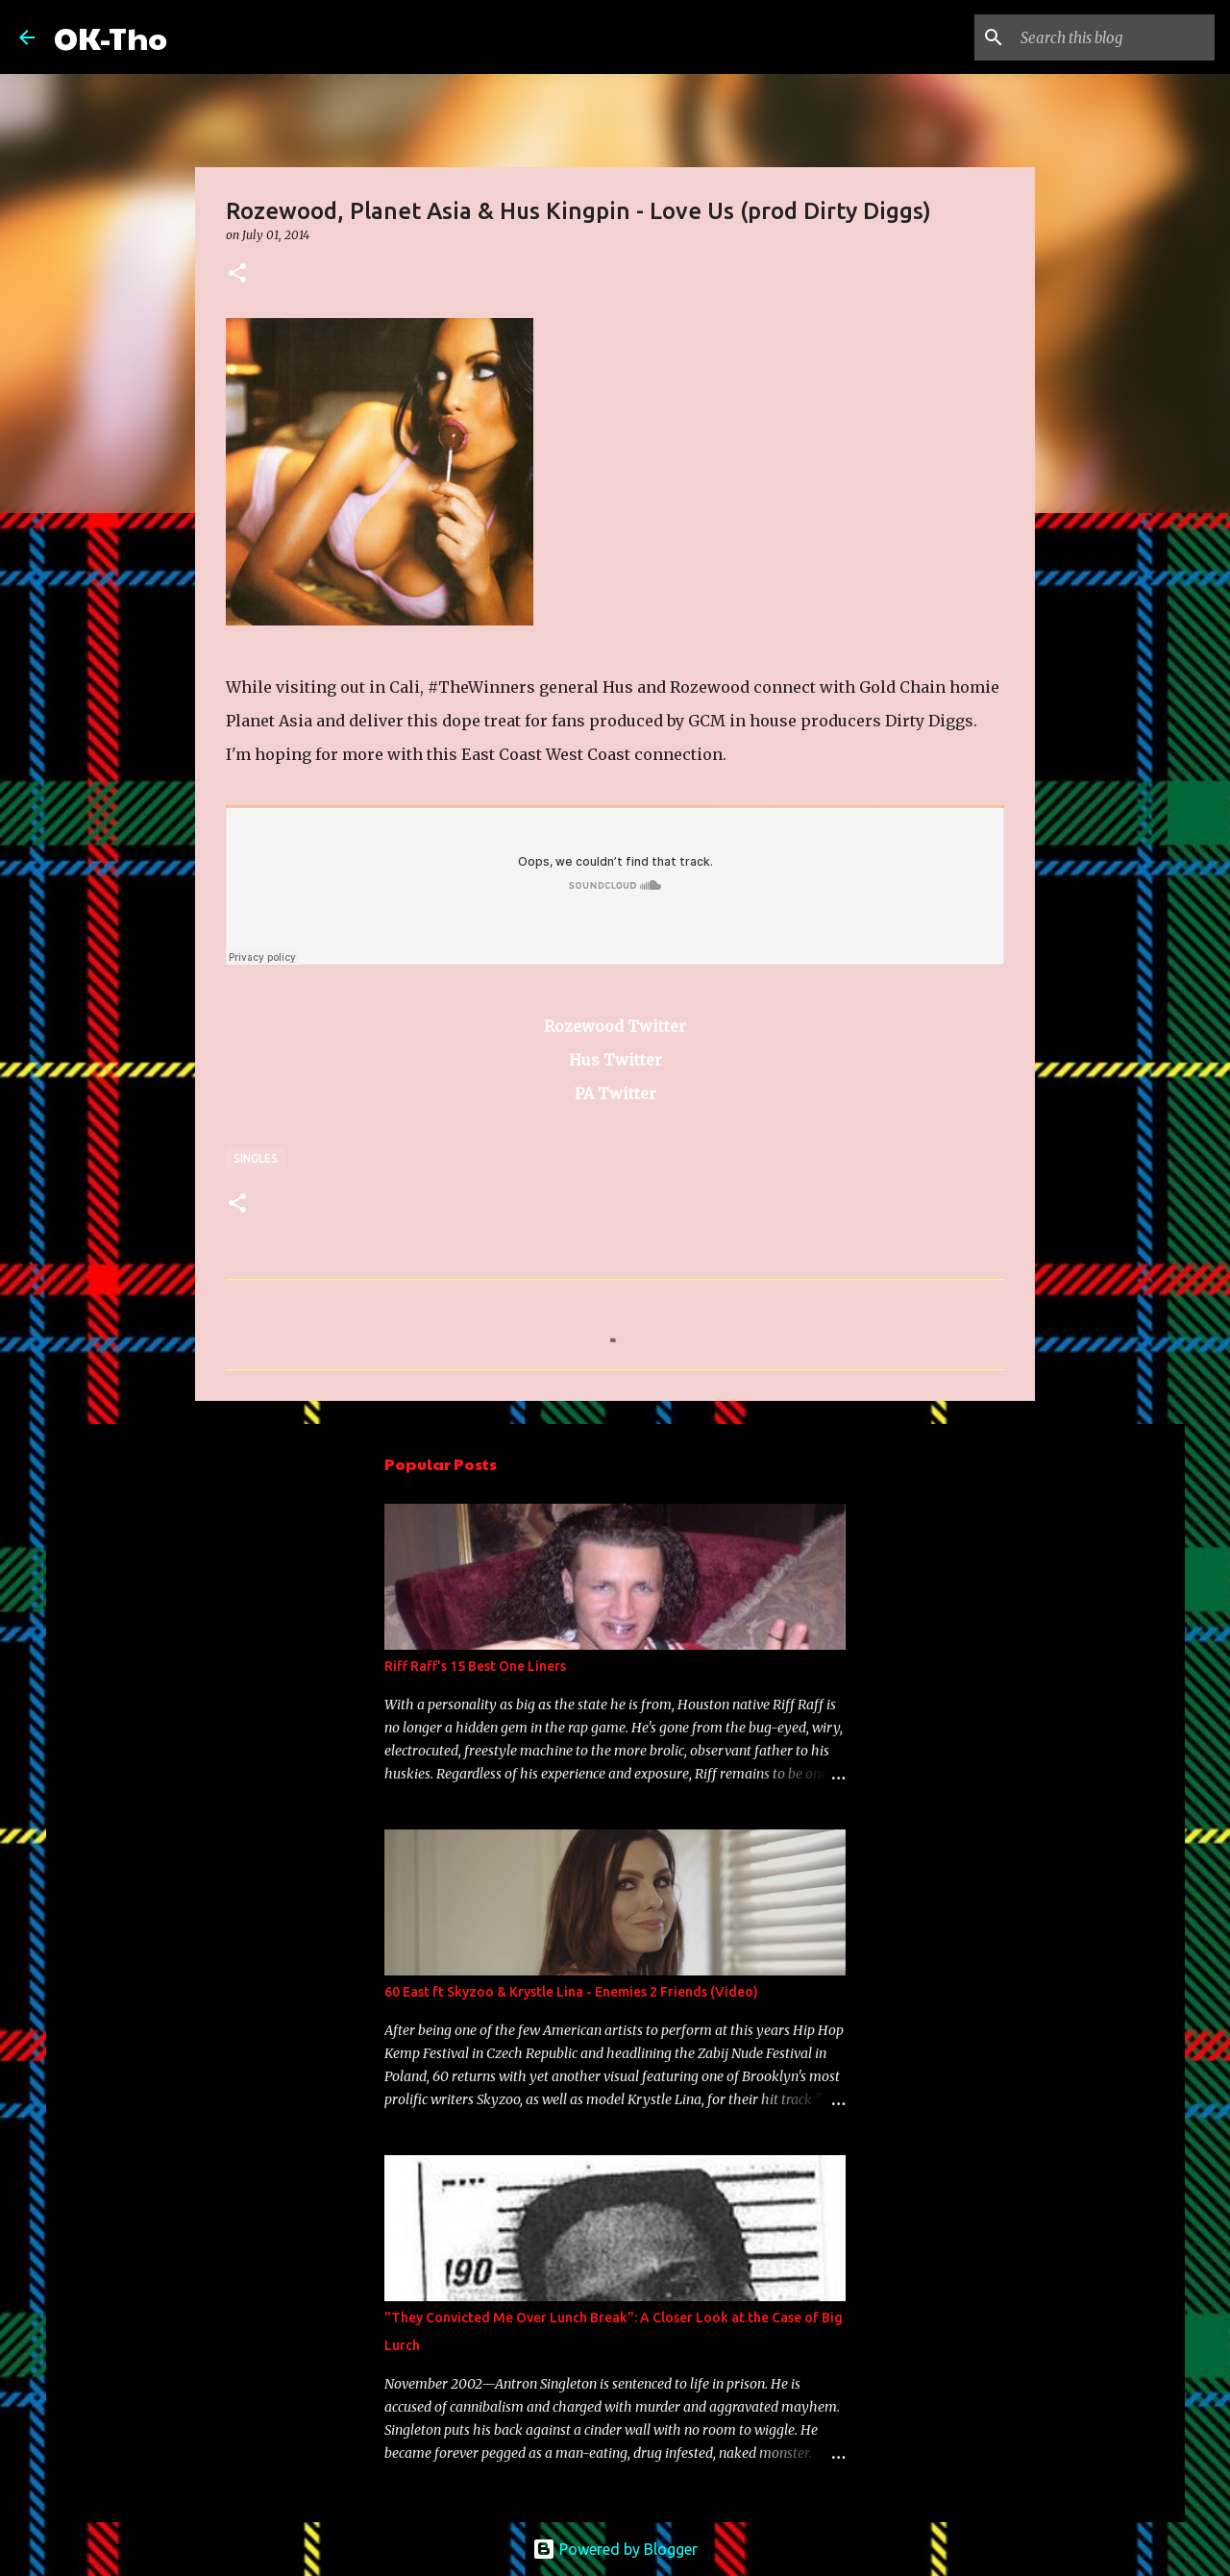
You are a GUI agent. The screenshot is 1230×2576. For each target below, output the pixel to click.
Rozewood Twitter (615, 1026)
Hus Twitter (615, 1059)
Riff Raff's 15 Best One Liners (475, 1666)
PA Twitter (615, 1093)
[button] (237, 274)
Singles (256, 1158)
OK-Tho (110, 37)
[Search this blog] (1114, 37)
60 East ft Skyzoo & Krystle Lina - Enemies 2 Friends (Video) (571, 1991)
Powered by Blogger (615, 2549)
